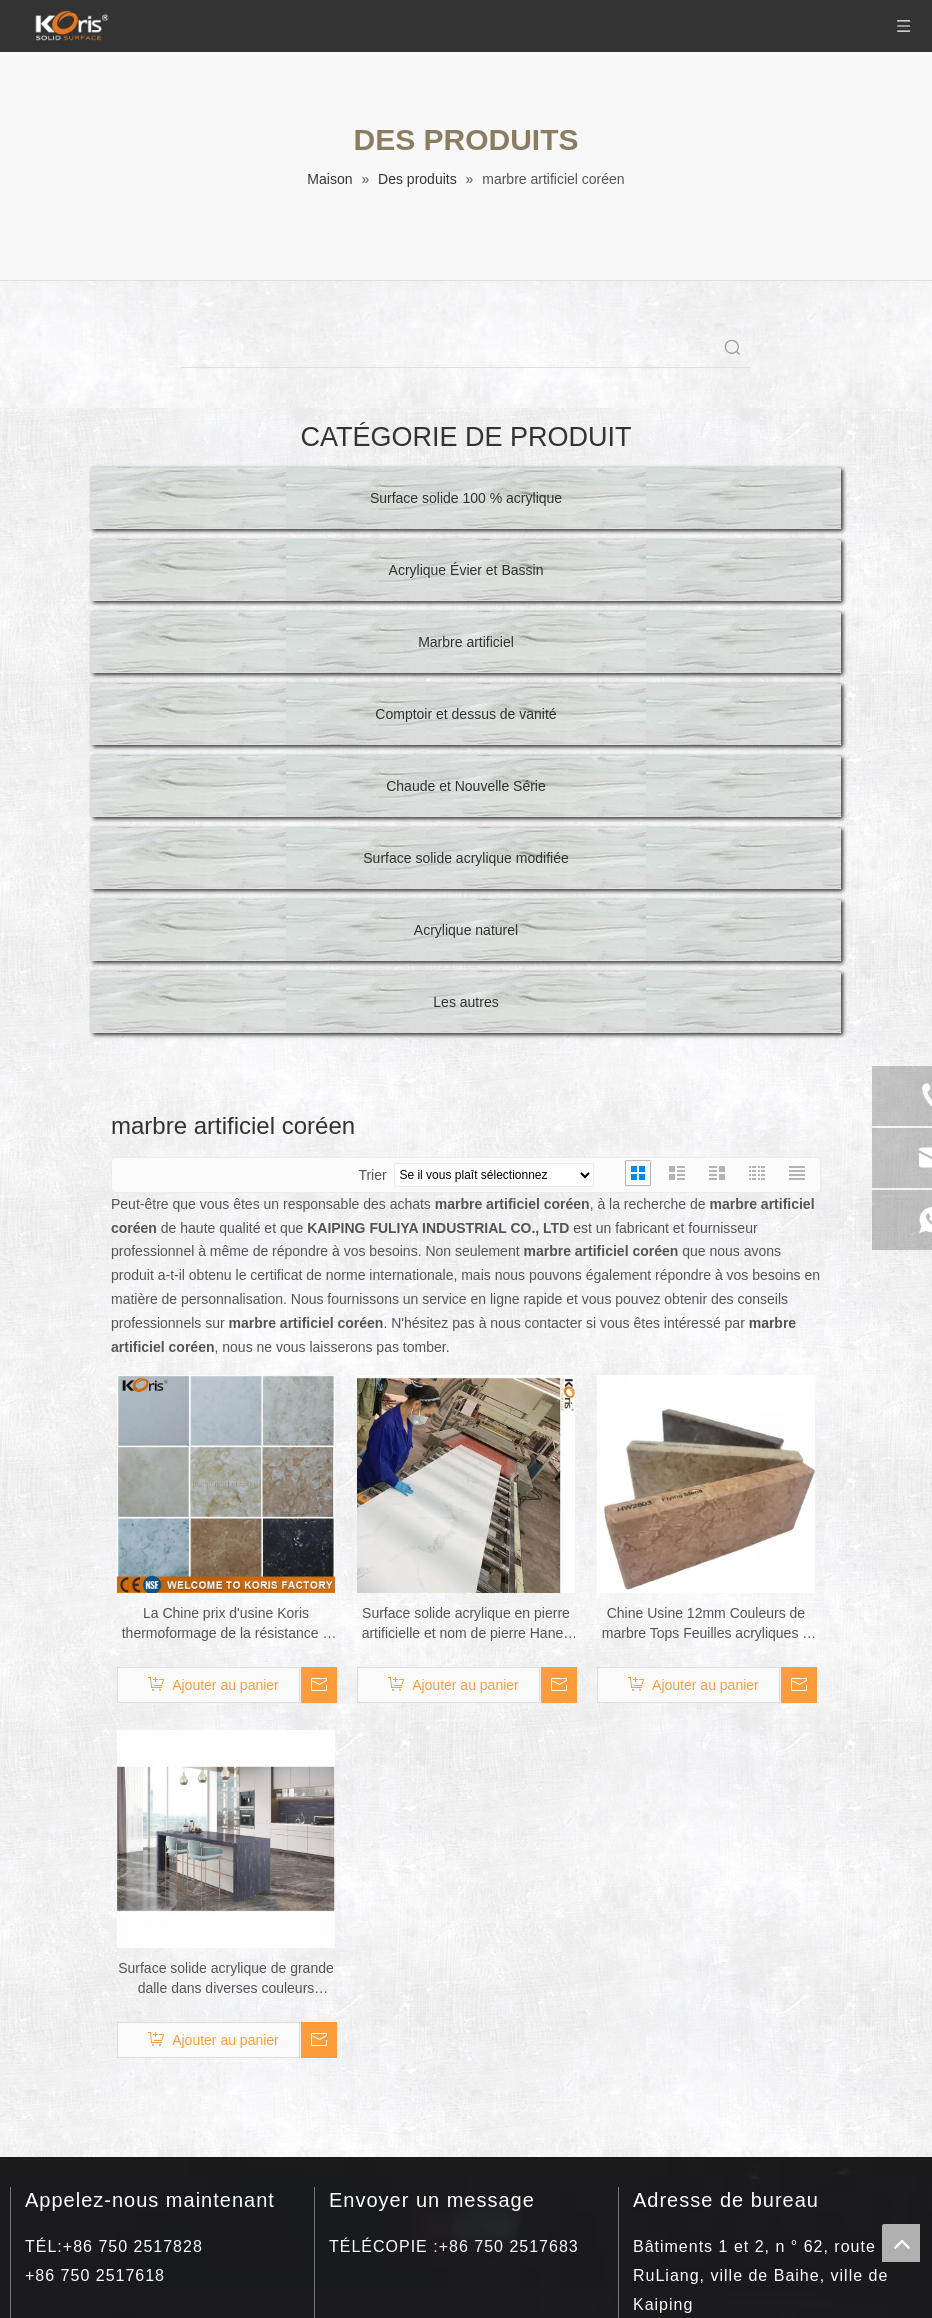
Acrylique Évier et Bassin (466, 570)
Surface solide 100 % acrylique (466, 498)
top (901, 2243)
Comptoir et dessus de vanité (465, 714)
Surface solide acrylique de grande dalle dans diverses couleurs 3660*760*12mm (226, 1979)
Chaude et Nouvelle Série (466, 786)
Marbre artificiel (466, 642)
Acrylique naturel (466, 930)
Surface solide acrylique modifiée (465, 858)
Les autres (465, 1002)
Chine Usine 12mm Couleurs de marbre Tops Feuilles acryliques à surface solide (706, 1624)
